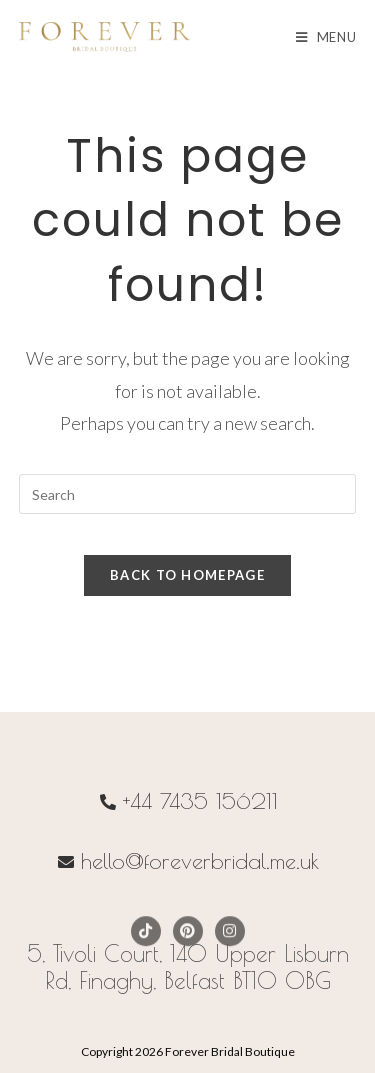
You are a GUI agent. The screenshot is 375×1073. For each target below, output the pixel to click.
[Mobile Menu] (326, 37)
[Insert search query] (188, 494)
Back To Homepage (187, 575)
